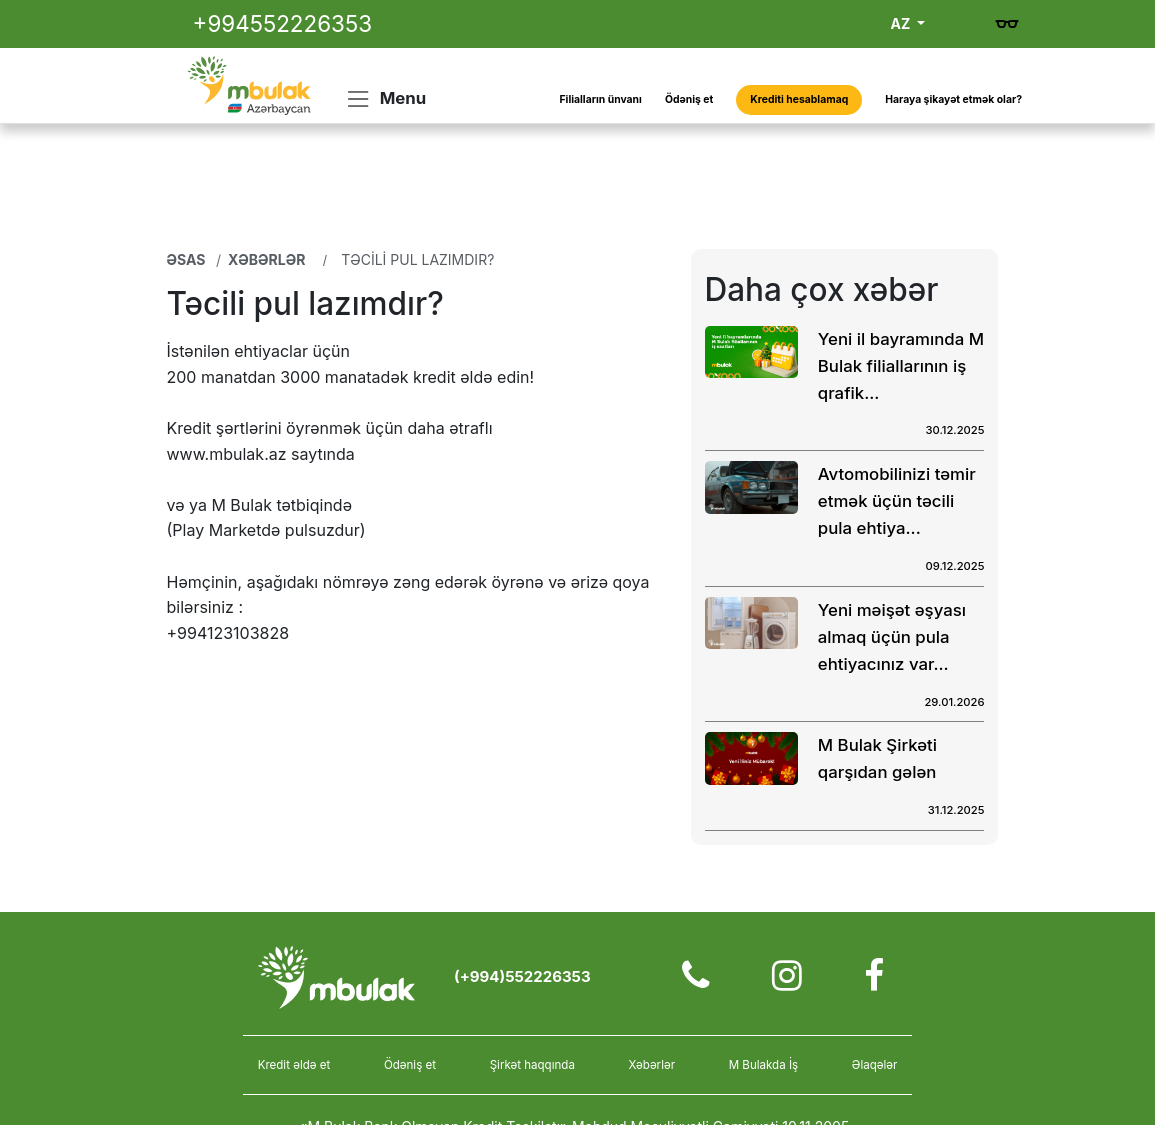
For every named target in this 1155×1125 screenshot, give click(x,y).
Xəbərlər (266, 259)
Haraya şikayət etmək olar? (953, 99)
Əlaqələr (875, 1065)
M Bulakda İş (763, 1065)
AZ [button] (902, 23)
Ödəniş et (689, 99)
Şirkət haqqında (532, 1065)
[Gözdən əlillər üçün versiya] (1007, 24)
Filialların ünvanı (601, 99)
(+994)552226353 (522, 976)
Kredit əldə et (294, 1065)
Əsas (186, 259)
